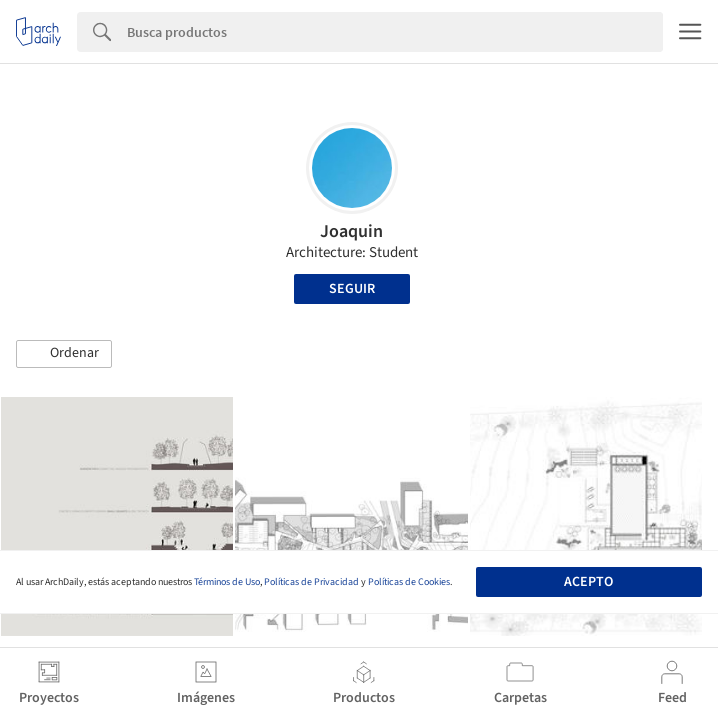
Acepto (588, 582)
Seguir (352, 289)
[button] (64, 354)
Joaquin (351, 231)
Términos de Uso (227, 582)
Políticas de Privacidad (311, 582)
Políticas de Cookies (409, 582)
